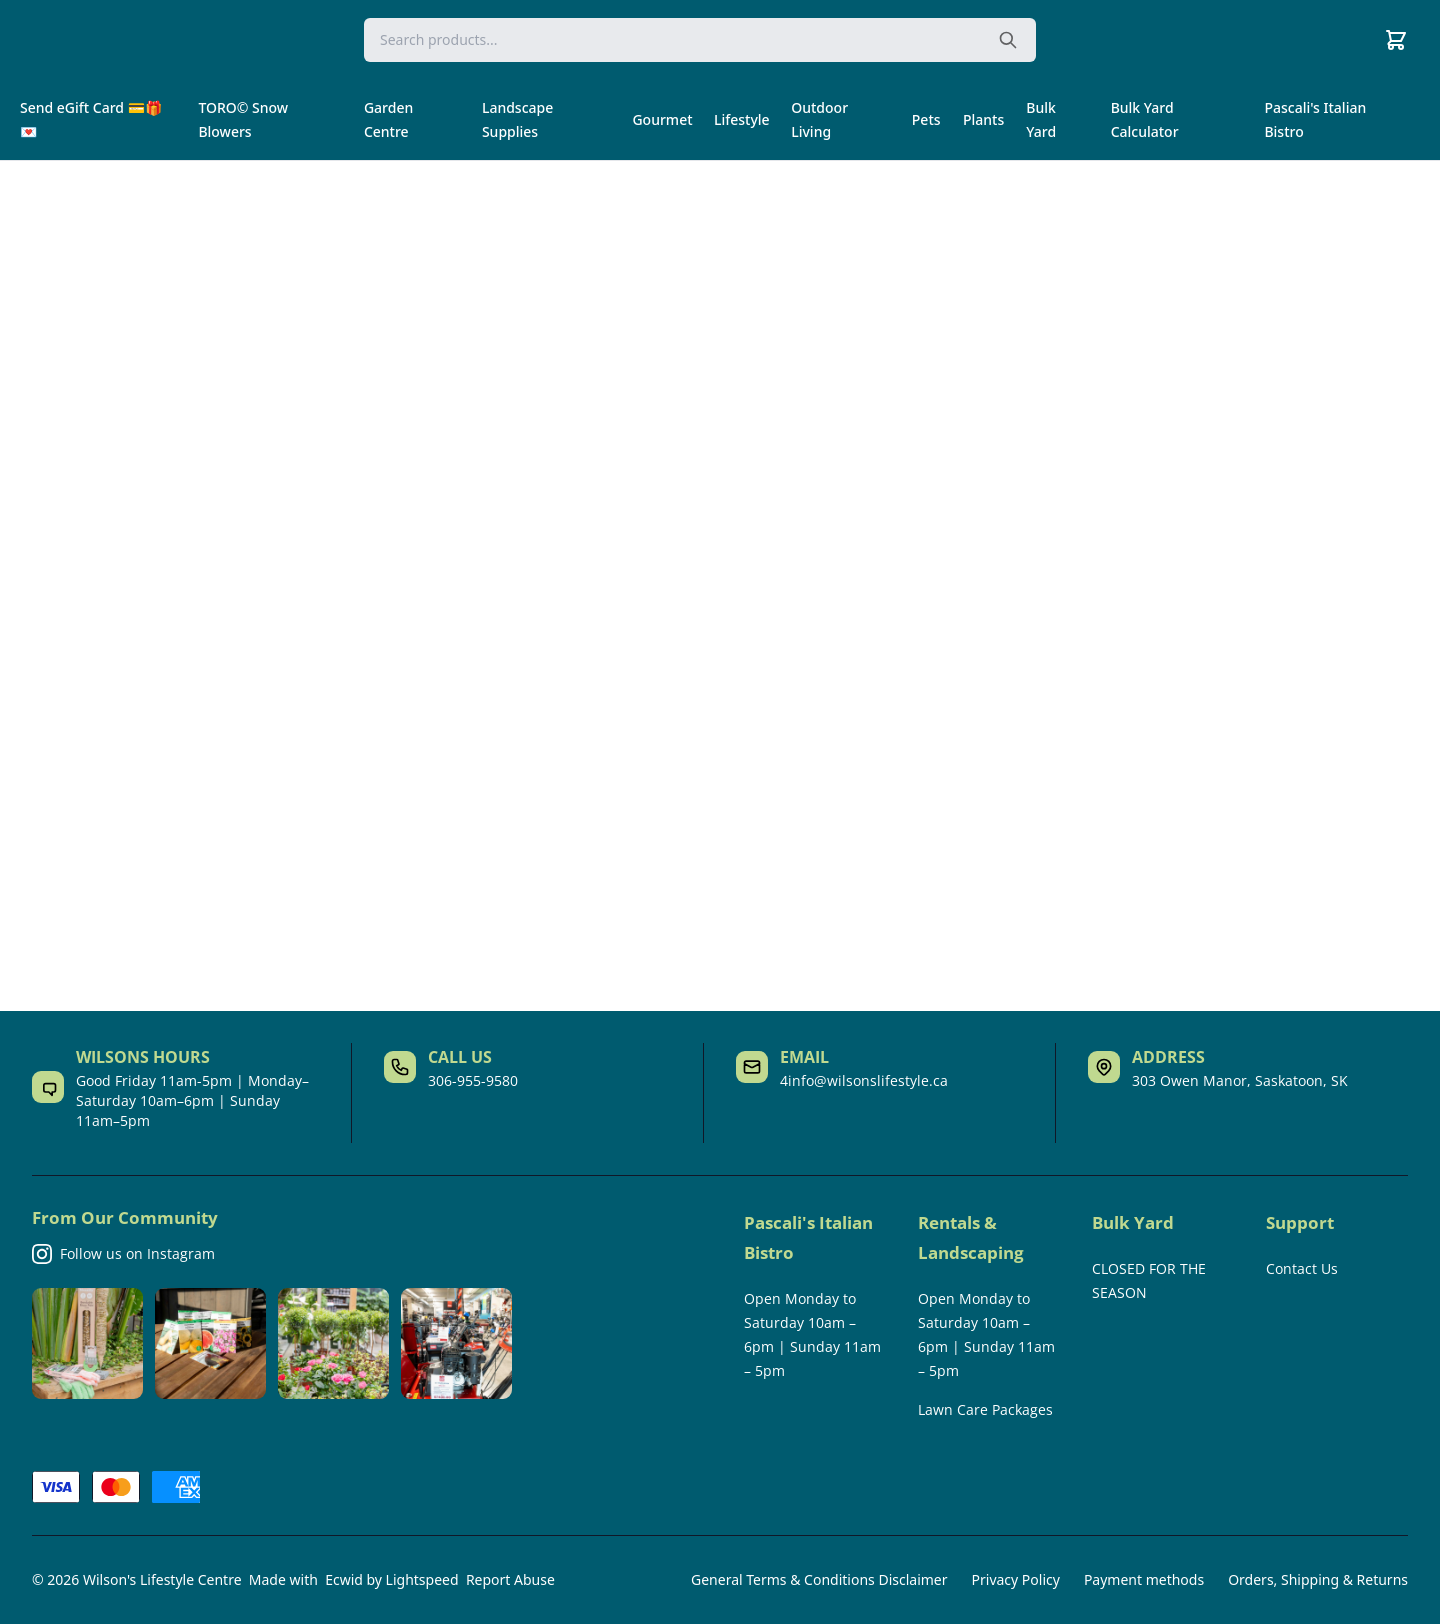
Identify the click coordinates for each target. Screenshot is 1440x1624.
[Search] (700, 40)
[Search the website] (1008, 40)
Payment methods (1144, 1579)
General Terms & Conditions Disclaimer (819, 1579)
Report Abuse (510, 1579)
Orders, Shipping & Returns (1318, 1579)
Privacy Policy (1016, 1579)
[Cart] (1396, 40)
